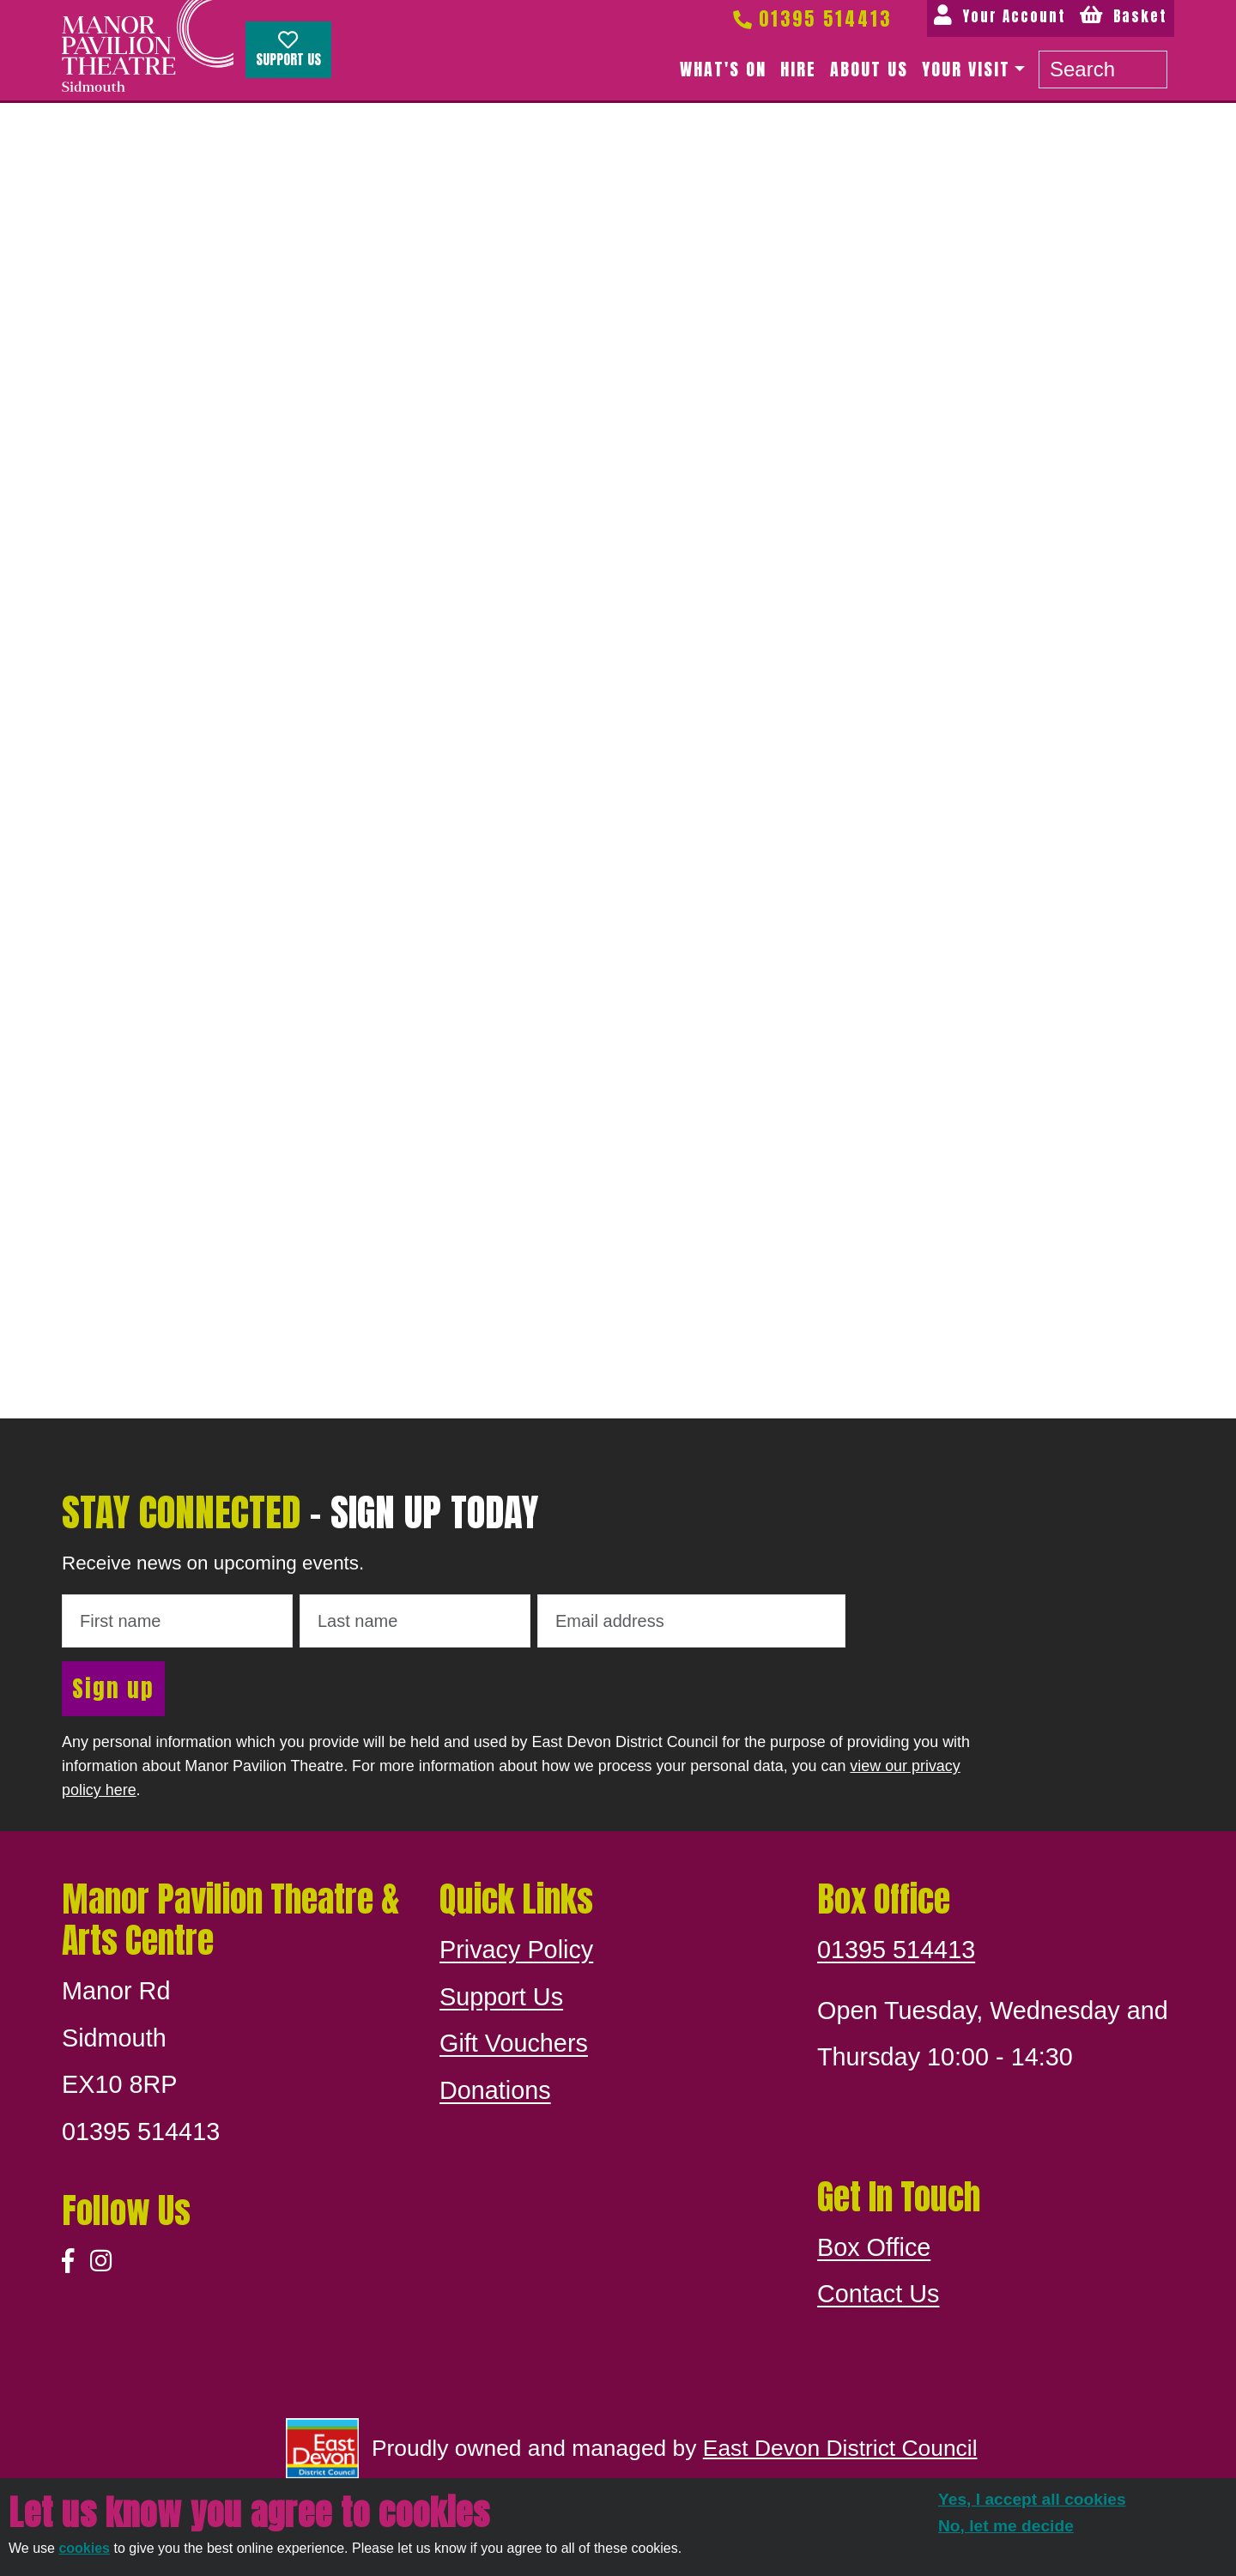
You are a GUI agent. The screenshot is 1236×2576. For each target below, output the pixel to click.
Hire (798, 69)
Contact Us (878, 2293)
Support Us (288, 50)
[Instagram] (101, 2261)
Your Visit (966, 69)
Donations (495, 2090)
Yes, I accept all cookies (1032, 2499)
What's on (723, 69)
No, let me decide (1006, 2526)
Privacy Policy (516, 1949)
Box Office (873, 2247)
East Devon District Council (840, 2448)
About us (869, 69)
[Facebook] (68, 2261)
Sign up (113, 1688)
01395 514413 (811, 18)
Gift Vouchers (513, 2043)
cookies (84, 2548)
